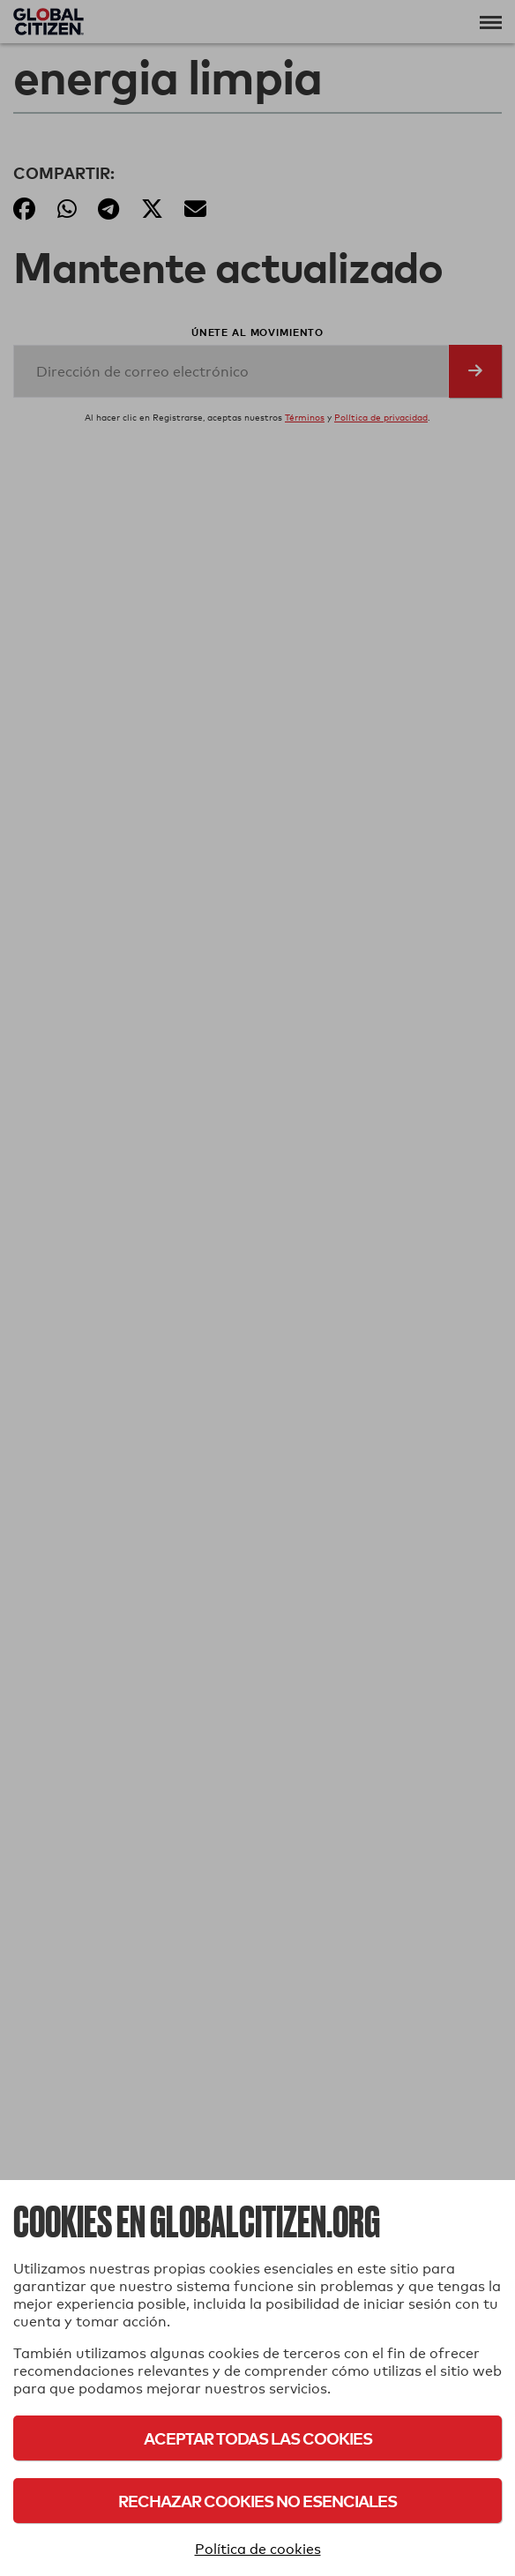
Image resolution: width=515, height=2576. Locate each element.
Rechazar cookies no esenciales (257, 2501)
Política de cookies (258, 2549)
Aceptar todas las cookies (258, 2438)
